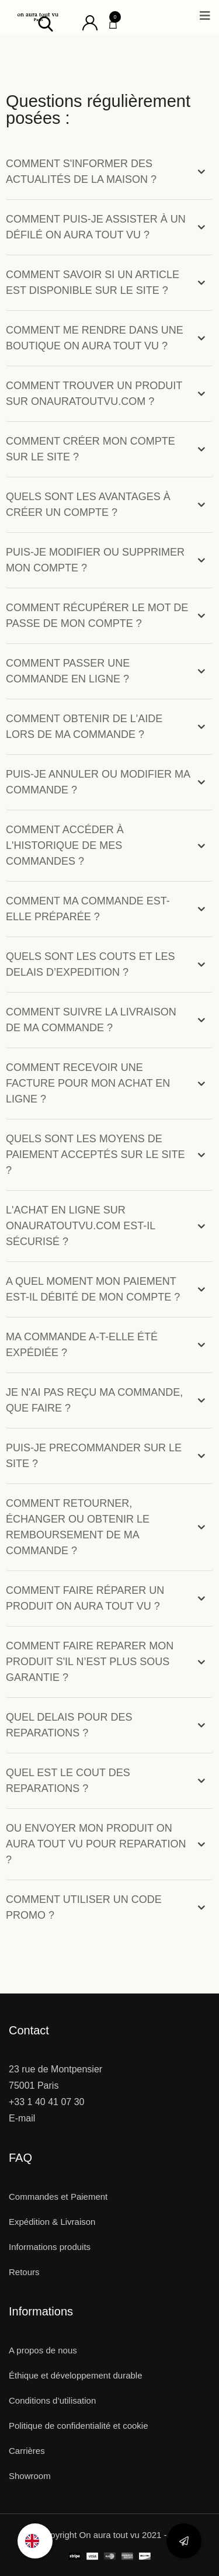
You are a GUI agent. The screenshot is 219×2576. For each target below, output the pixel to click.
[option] (35, 2541)
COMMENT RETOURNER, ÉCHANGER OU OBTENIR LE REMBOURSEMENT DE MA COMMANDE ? (78, 1526)
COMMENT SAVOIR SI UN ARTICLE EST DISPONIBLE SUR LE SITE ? (92, 282)
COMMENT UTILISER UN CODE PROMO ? (84, 1907)
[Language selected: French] (35, 2540)
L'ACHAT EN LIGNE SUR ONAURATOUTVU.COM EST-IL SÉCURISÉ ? (80, 1225)
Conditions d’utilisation (52, 2400)
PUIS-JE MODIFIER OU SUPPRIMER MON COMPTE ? (95, 560)
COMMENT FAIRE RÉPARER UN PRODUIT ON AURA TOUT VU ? (85, 1598)
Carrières (27, 2451)
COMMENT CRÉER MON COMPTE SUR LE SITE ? (90, 449)
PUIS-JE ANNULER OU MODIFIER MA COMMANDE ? (98, 782)
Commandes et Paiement (58, 2196)
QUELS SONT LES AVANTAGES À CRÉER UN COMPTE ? (88, 504)
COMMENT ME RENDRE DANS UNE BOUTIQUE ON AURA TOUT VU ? (94, 338)
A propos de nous (43, 2350)
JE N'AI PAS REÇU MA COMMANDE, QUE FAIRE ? (94, 1400)
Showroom (30, 2476)
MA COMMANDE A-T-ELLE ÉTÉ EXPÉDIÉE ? (82, 1344)
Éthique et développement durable (75, 2375)
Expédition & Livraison (52, 2222)
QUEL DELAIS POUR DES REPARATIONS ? (69, 1725)
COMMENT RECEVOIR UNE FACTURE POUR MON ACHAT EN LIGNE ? (88, 1083)
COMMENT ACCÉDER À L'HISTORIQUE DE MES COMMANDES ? (65, 845)
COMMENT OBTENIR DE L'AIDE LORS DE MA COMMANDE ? (84, 726)
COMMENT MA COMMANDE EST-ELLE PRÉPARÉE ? (88, 909)
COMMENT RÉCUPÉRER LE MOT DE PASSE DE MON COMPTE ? (97, 615)
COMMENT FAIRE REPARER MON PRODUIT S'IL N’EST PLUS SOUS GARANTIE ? (89, 1661)
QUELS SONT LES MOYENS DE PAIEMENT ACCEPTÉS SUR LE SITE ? (95, 1154)
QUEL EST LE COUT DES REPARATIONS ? (68, 1780)
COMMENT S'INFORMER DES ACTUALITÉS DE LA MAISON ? (81, 171)
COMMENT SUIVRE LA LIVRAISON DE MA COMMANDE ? (91, 1020)
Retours (24, 2272)
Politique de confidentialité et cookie (78, 2426)
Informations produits (50, 2247)
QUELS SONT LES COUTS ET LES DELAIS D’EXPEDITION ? (90, 964)
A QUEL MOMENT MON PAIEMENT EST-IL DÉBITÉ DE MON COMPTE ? (93, 1289)
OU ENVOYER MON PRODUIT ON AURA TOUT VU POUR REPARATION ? (96, 1844)
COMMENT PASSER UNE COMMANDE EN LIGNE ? (68, 671)
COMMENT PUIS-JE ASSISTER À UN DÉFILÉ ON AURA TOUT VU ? (96, 227)
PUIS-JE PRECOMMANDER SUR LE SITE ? (94, 1455)
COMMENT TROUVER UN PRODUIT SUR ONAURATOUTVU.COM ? (94, 393)
